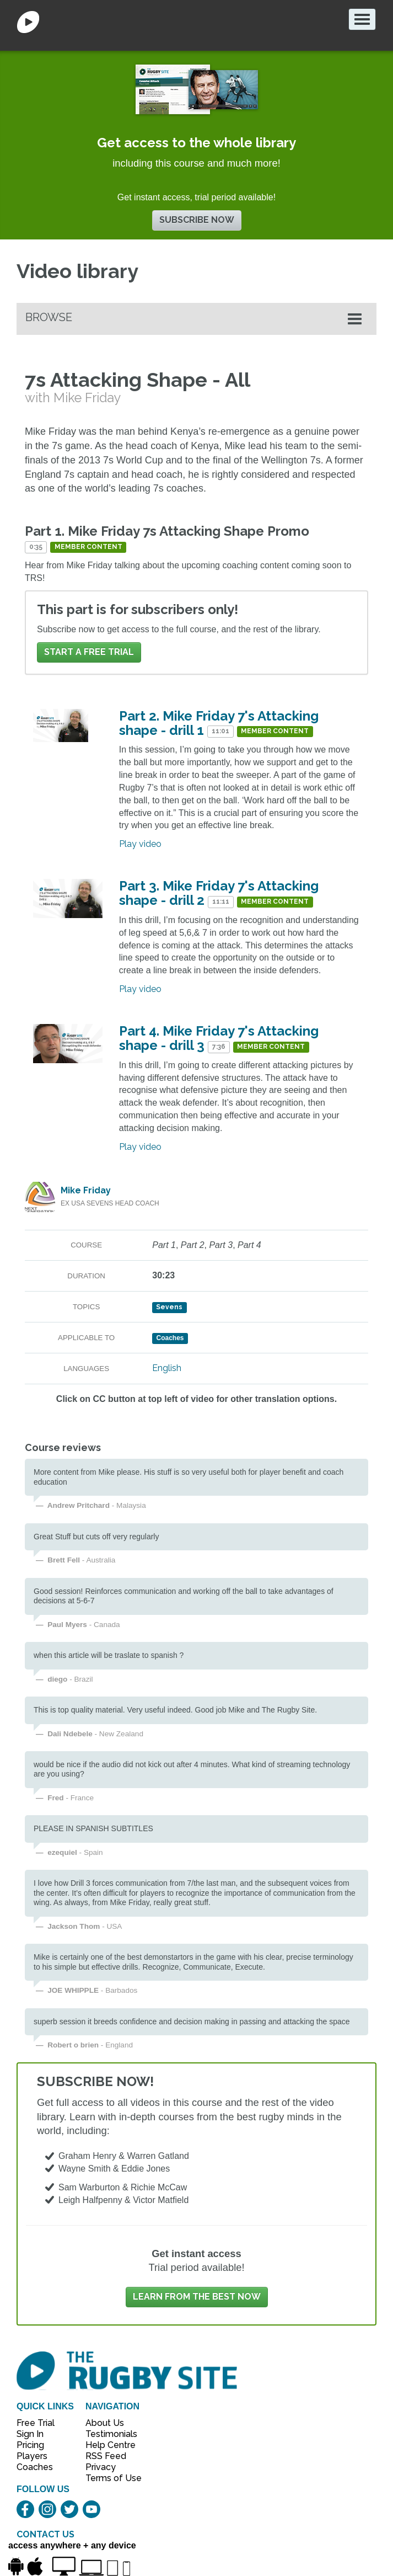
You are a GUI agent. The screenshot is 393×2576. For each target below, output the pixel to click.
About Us (104, 2423)
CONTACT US (45, 2534)
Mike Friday (86, 1190)
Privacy (100, 2467)
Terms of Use (107, 2478)
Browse (48, 317)
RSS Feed (106, 2456)
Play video (140, 844)
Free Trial (36, 2423)
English (166, 1368)
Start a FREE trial (89, 652)
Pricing (30, 2445)
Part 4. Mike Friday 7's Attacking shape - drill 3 (219, 1038)
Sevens (169, 1307)
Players (32, 2456)
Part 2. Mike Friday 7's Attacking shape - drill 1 (219, 723)
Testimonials (107, 2434)
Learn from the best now (197, 2296)
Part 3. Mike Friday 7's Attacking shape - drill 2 (219, 893)
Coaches (35, 2467)
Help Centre (107, 2445)
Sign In (30, 2434)
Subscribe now (196, 220)
